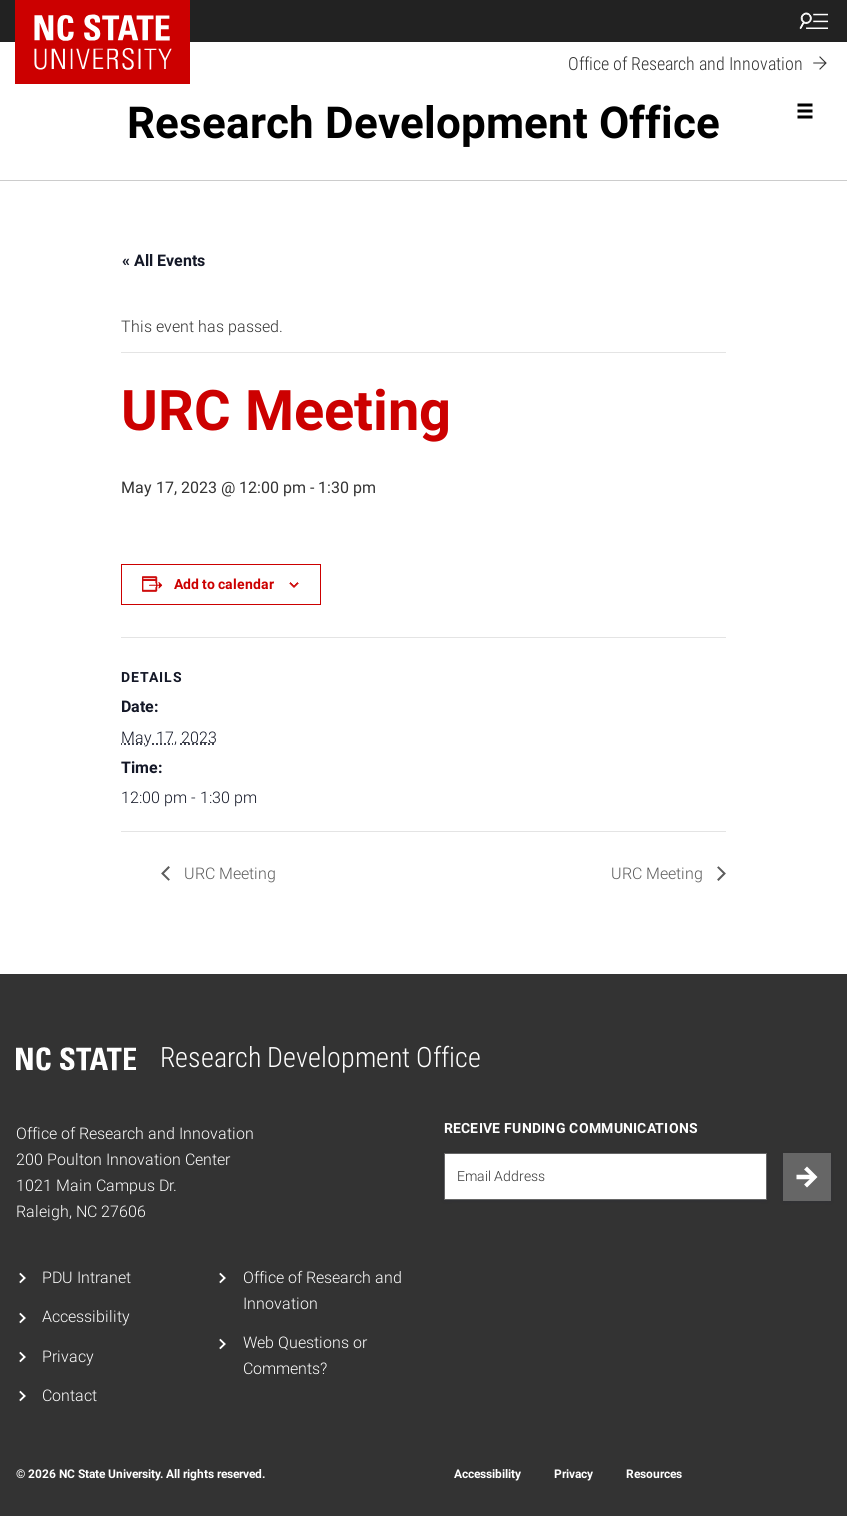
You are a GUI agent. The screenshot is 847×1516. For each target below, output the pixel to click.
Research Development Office (423, 123)
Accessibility (86, 1316)
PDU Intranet (86, 1277)
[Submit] (807, 1177)
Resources (654, 1474)
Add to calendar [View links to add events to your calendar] (224, 584)
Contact (69, 1395)
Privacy (68, 1356)
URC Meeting (228, 873)
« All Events (163, 260)
